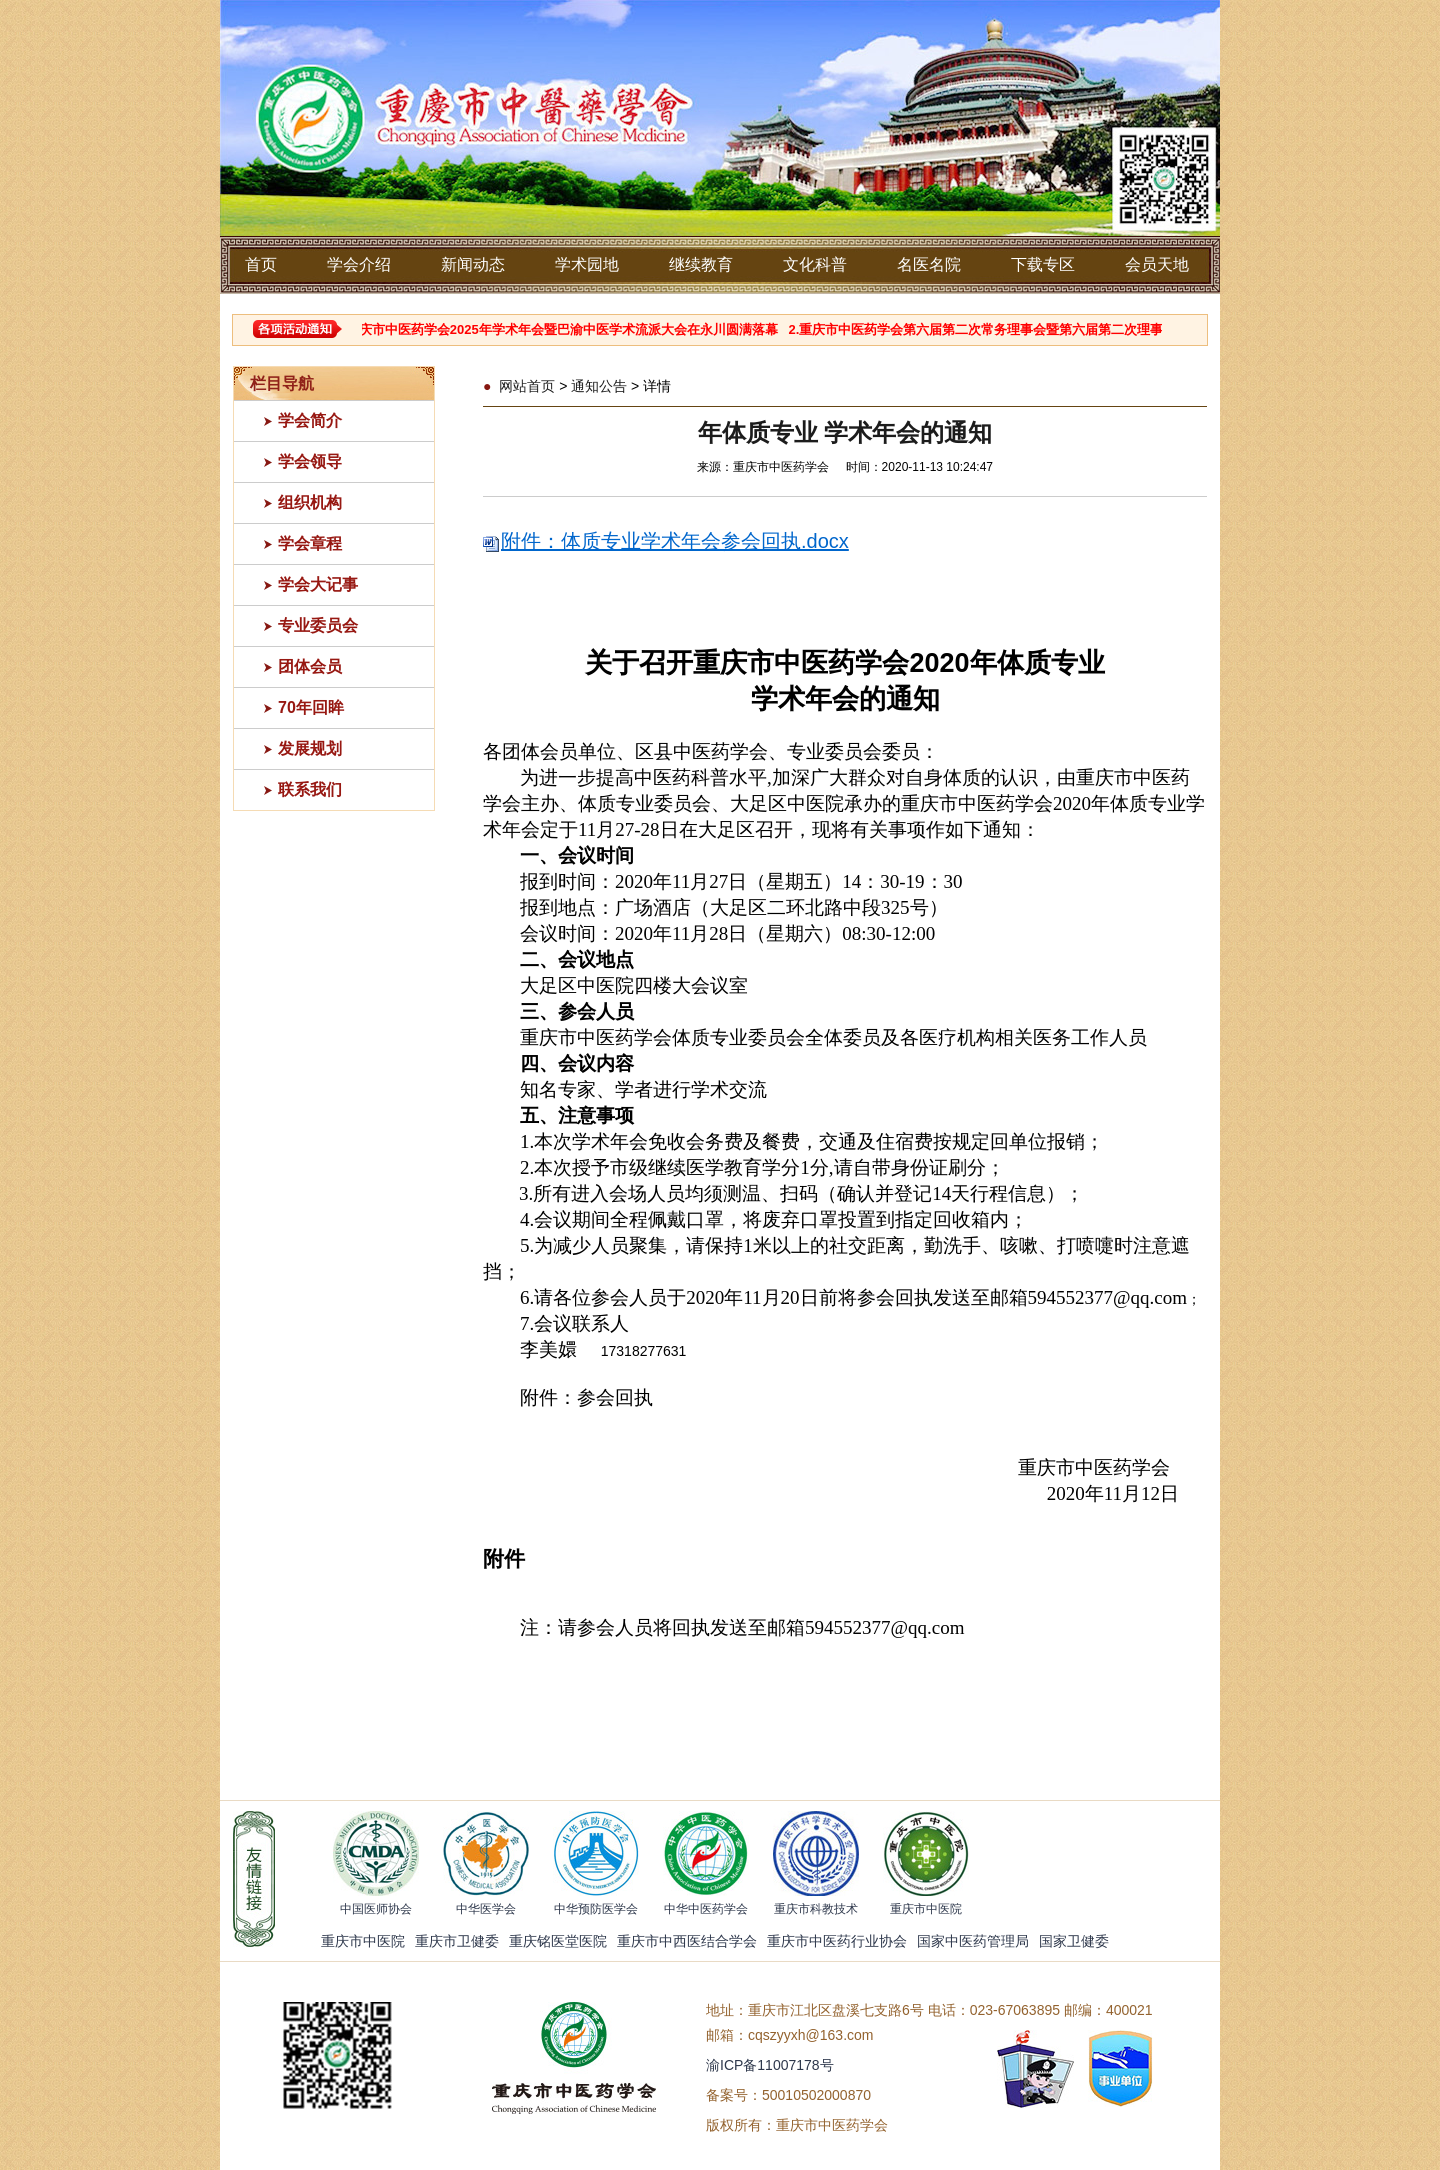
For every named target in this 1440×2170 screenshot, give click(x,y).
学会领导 (310, 461)
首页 (261, 264)
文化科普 (815, 264)
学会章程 (310, 543)
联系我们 (310, 789)
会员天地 (1157, 264)
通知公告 (599, 386)
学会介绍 (359, 264)
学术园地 (587, 264)
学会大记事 (318, 584)
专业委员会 (318, 625)
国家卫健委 (1074, 1941)
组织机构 (310, 502)
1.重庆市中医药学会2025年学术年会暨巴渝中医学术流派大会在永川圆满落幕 (569, 329)
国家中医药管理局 (973, 1941)
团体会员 (310, 666)
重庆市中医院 (363, 1941)
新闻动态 (473, 264)
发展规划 (310, 748)
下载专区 (1043, 264)
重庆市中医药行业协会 (837, 1941)
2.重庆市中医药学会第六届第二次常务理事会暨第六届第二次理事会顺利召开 (1021, 329)
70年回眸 (311, 707)
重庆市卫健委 (457, 1941)
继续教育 (701, 264)
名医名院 (929, 264)
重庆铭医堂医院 (558, 1941)
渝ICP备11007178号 (770, 2065)
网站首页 (527, 386)
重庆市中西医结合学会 (687, 1941)
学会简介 (310, 420)
